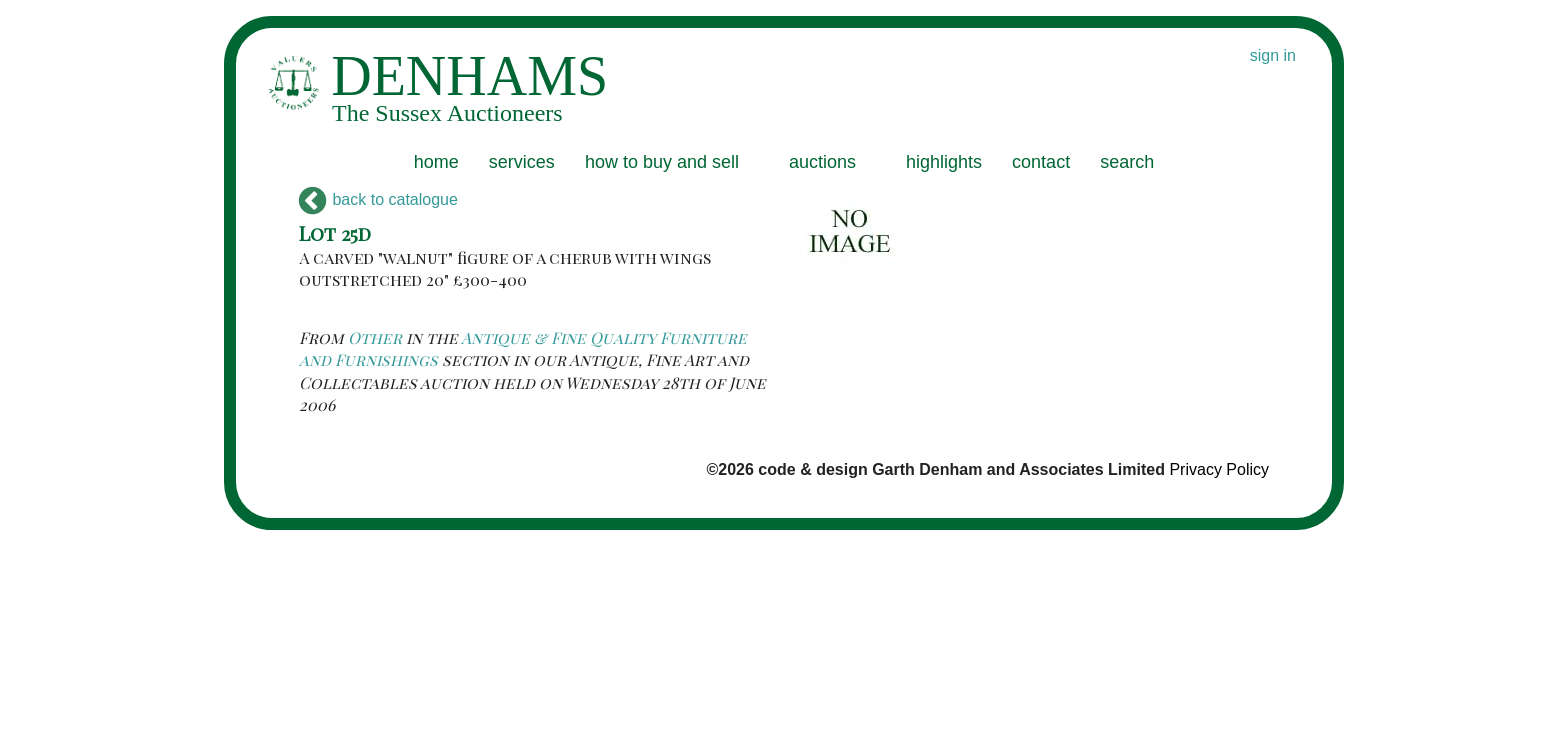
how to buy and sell (662, 162)
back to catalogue (378, 199)
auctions (822, 162)
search (1127, 162)
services (522, 162)
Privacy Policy (1219, 469)
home (436, 162)
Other (375, 337)
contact (1041, 162)
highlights (944, 162)
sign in (1273, 55)
